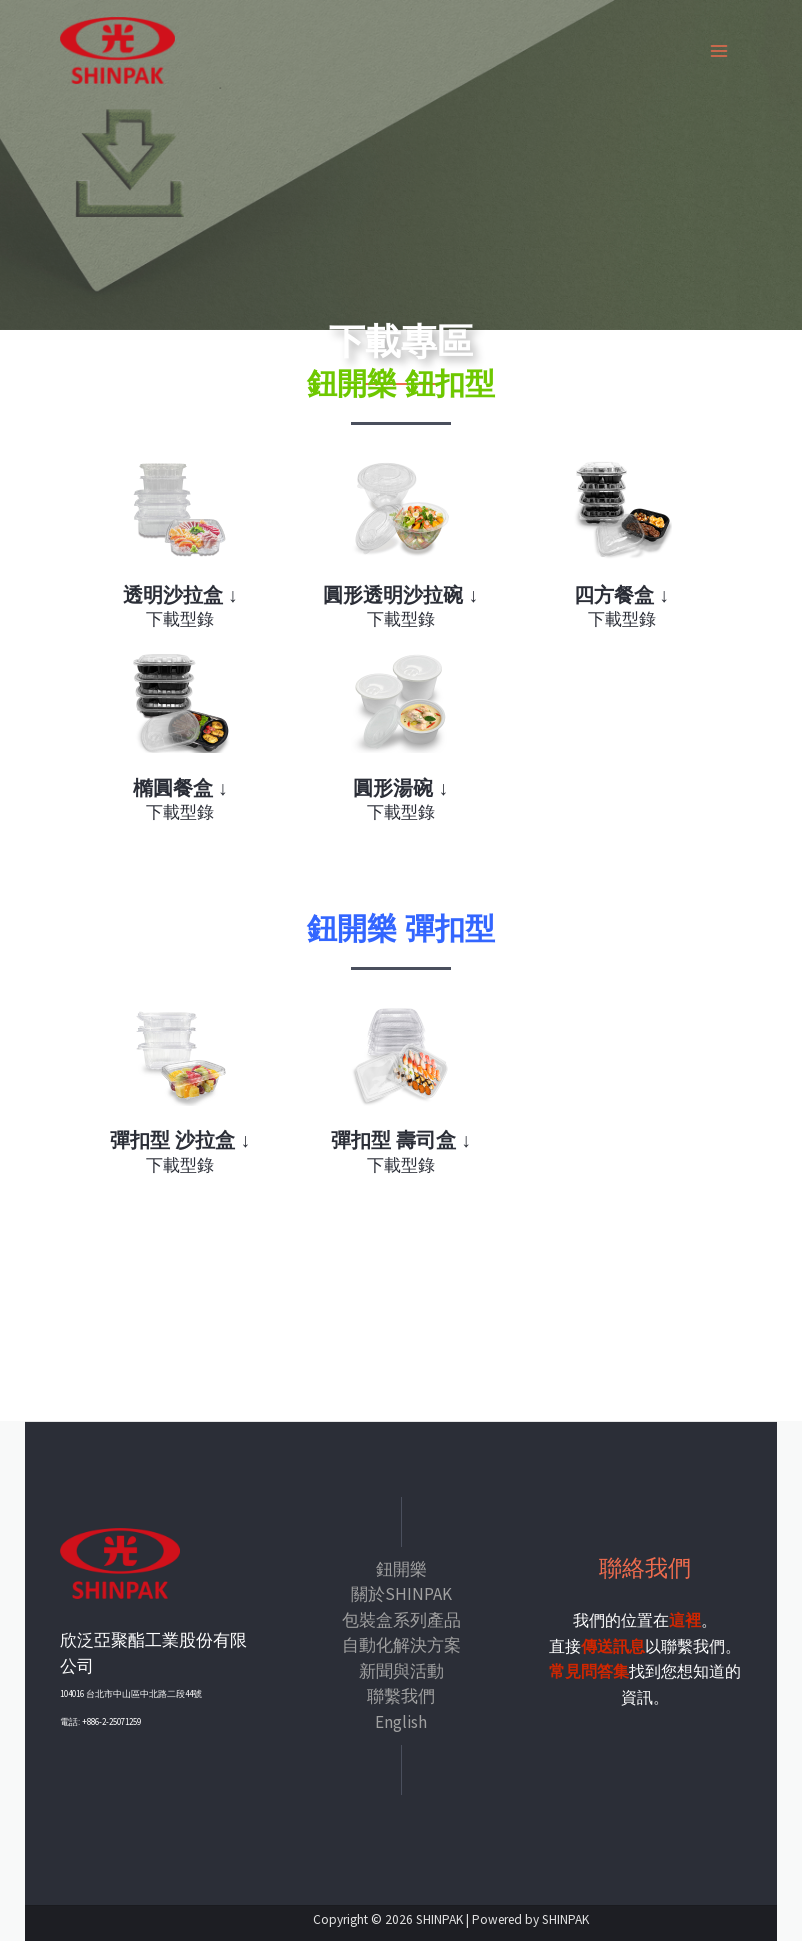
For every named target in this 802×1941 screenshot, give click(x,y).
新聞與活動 (401, 1669)
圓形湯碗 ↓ (401, 787)
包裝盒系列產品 (401, 1618)
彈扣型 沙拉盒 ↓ (180, 1139)
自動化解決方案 (401, 1644)
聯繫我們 (401, 1695)
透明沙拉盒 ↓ (181, 595)
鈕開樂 (401, 1567)
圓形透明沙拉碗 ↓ (401, 595)
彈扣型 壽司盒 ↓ (400, 1139)
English (401, 1720)
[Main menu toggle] (720, 52)
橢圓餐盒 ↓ (181, 787)
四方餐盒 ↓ (622, 595)
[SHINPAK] (120, 52)
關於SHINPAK (401, 1593)
